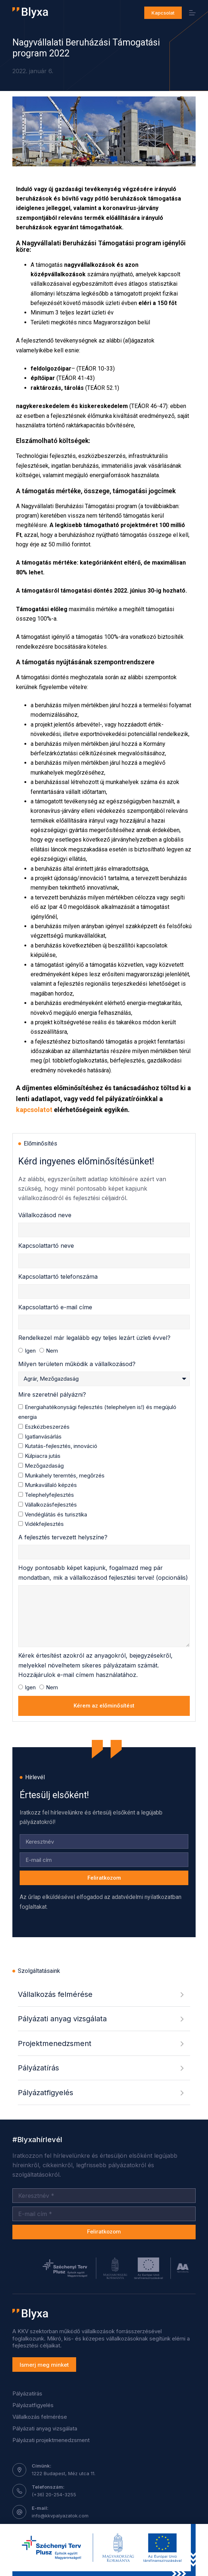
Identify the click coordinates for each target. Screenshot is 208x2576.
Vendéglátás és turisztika (56, 1514)
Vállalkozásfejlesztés (51, 1504)
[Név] (103, 2195)
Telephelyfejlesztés (49, 1494)
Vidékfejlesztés (44, 1523)
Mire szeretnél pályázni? (52, 1394)
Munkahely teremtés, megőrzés (65, 1475)
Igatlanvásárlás (43, 1436)
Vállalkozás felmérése (39, 2416)
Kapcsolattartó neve (46, 1245)
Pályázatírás (27, 2393)
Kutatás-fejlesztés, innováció (61, 1446)
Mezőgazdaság (44, 1465)
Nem (52, 1350)
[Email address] (103, 2214)
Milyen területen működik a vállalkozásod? (77, 1364)
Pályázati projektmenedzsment (51, 2440)
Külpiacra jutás (42, 1455)
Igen (30, 1350)
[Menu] (192, 12)
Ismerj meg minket (44, 2364)
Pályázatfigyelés (33, 2405)
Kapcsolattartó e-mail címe (55, 1307)
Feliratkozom (104, 2231)
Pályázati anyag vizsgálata (44, 2428)
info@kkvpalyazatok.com (60, 2515)
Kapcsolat (163, 13)
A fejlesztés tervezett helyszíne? (62, 1537)
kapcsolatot (34, 1109)
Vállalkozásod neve (44, 1215)
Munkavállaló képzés (51, 1484)
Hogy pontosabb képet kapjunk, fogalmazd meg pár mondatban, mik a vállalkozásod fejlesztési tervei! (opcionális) (103, 1572)
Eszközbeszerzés (47, 1426)
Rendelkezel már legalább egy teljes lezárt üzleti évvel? (94, 1337)
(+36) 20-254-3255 (54, 2494)
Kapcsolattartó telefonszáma (58, 1276)
